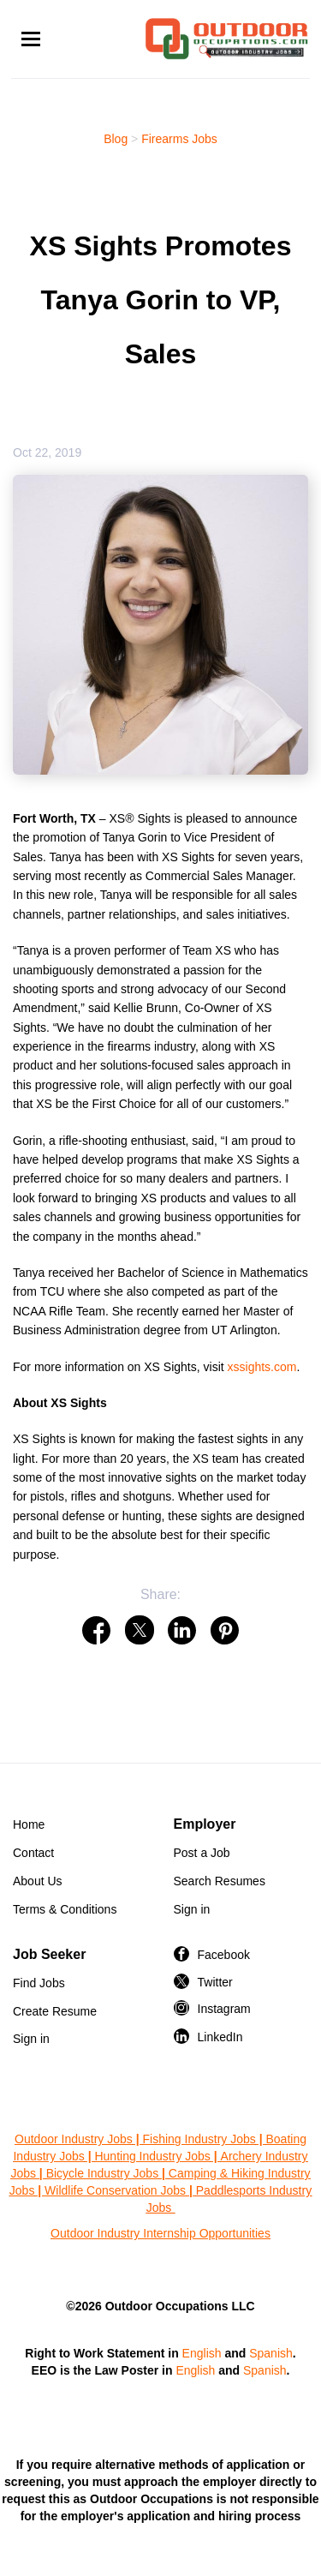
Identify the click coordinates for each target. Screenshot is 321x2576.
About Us (37, 1881)
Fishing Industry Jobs (198, 2139)
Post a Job (202, 1853)
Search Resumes (219, 1881)
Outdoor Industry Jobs (74, 2139)
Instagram (224, 2009)
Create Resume (55, 2011)
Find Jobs (39, 1983)
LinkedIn (220, 2037)
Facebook (224, 1955)
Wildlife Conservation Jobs (115, 2190)
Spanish (271, 2353)
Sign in (192, 1909)
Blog (116, 139)
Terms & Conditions (64, 1909)
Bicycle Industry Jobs (102, 2173)
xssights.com (262, 1367)
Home (29, 1824)
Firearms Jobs (179, 139)
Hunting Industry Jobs (152, 2156)
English (202, 2353)
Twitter (215, 1982)
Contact (33, 1853)
